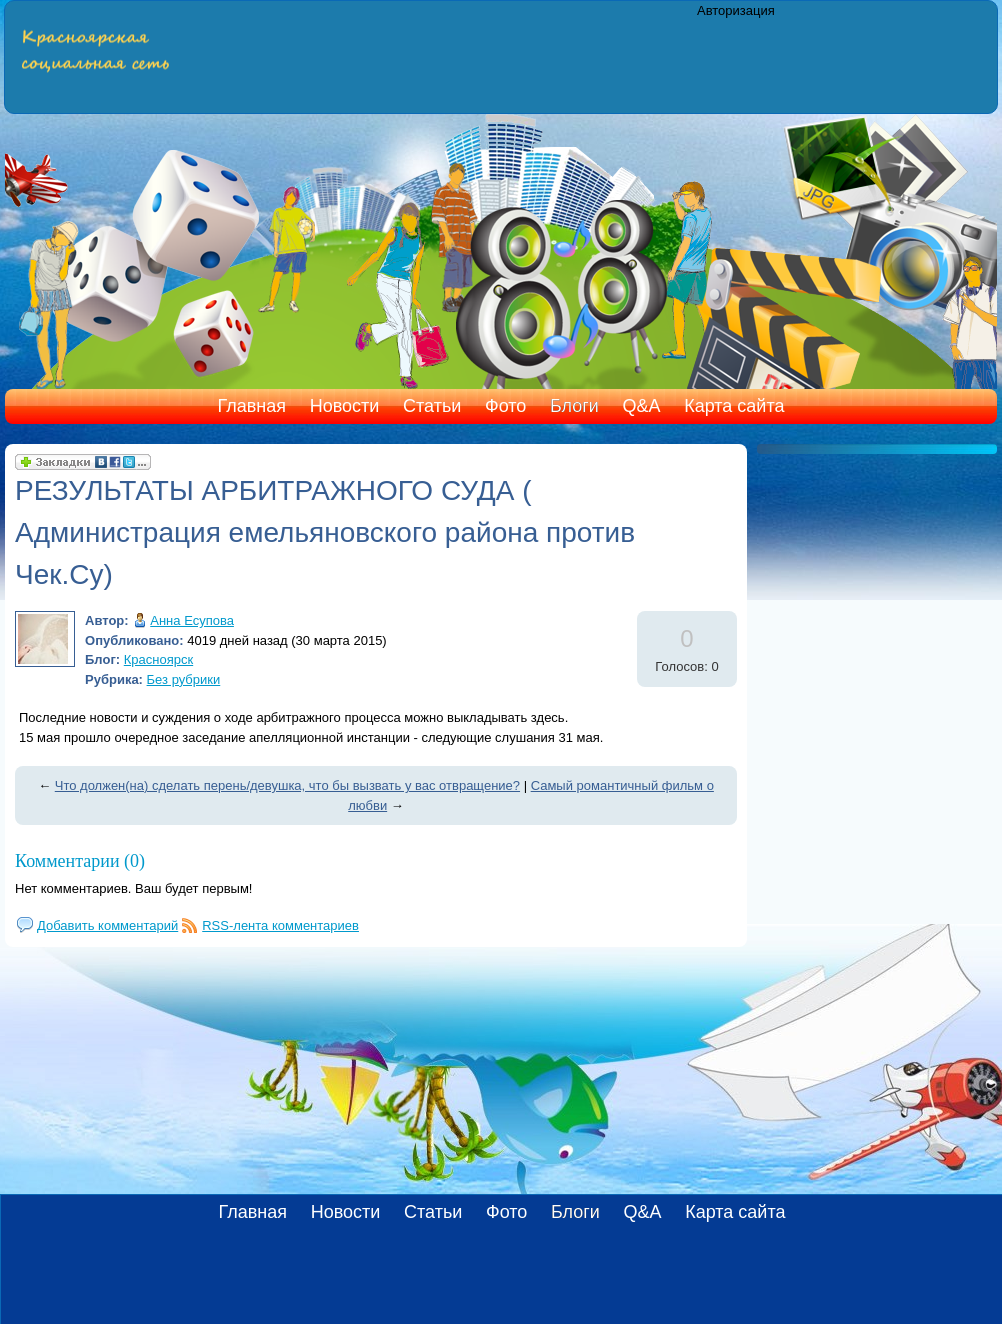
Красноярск (158, 659)
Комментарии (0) (80, 861)
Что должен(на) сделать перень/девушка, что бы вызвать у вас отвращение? (287, 785)
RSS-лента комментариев (280, 925)
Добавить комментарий (107, 925)
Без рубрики (184, 679)
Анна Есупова (192, 620)
